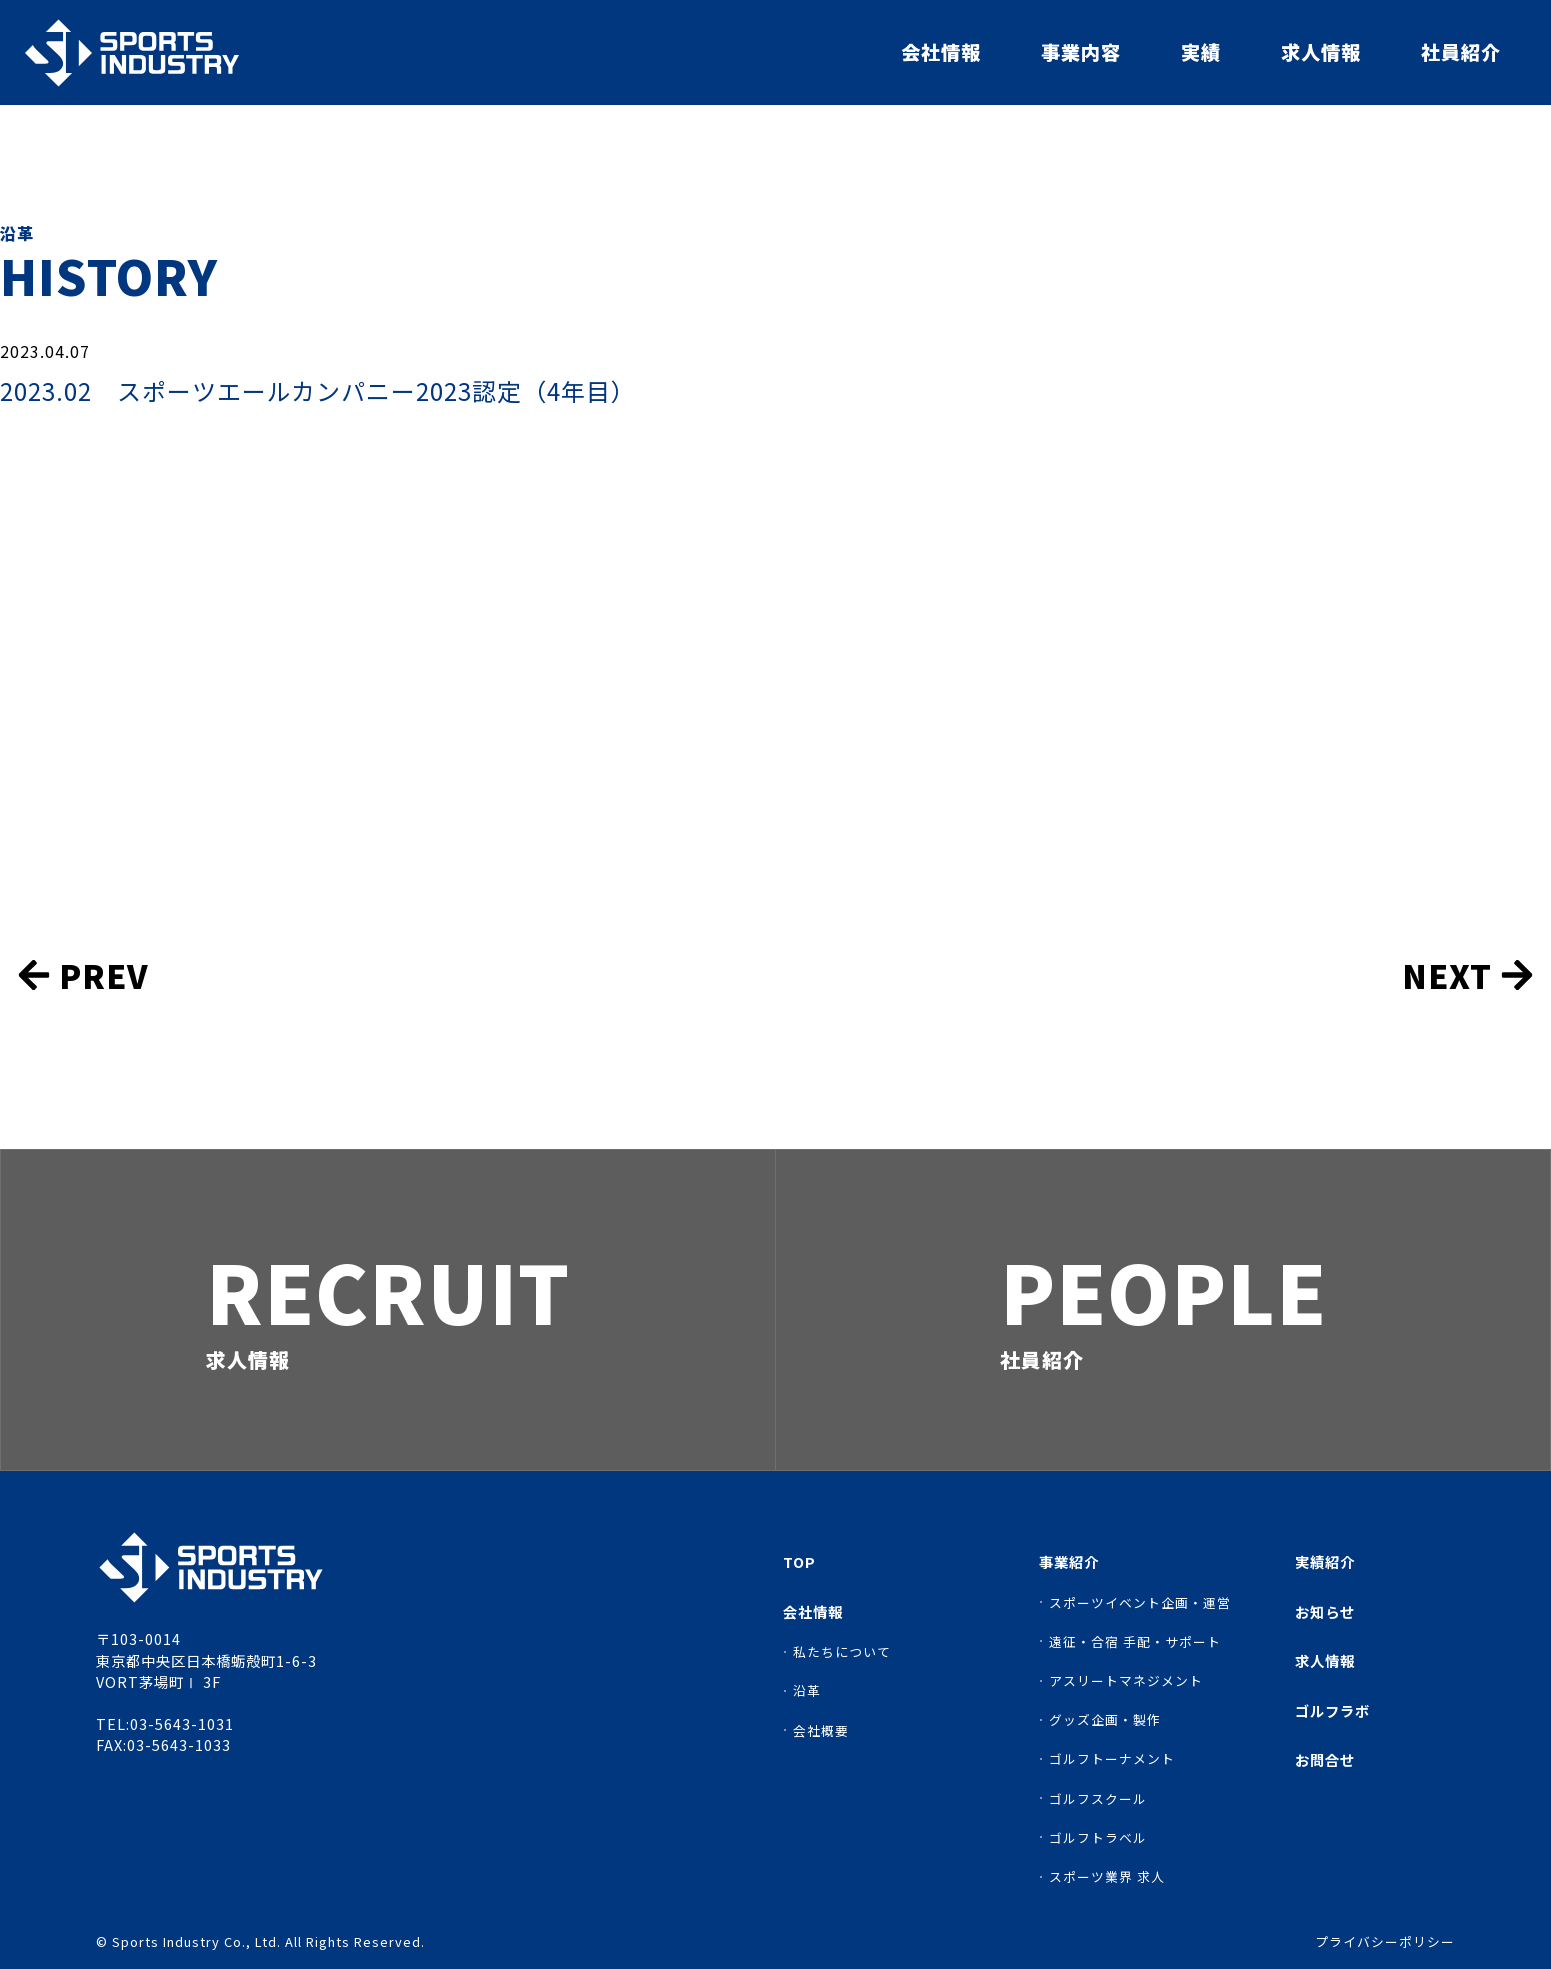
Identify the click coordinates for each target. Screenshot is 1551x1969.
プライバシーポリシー (1385, 1942)
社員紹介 (1461, 52)
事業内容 (1081, 52)
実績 (1201, 52)
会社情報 (941, 52)
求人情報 (1321, 52)
